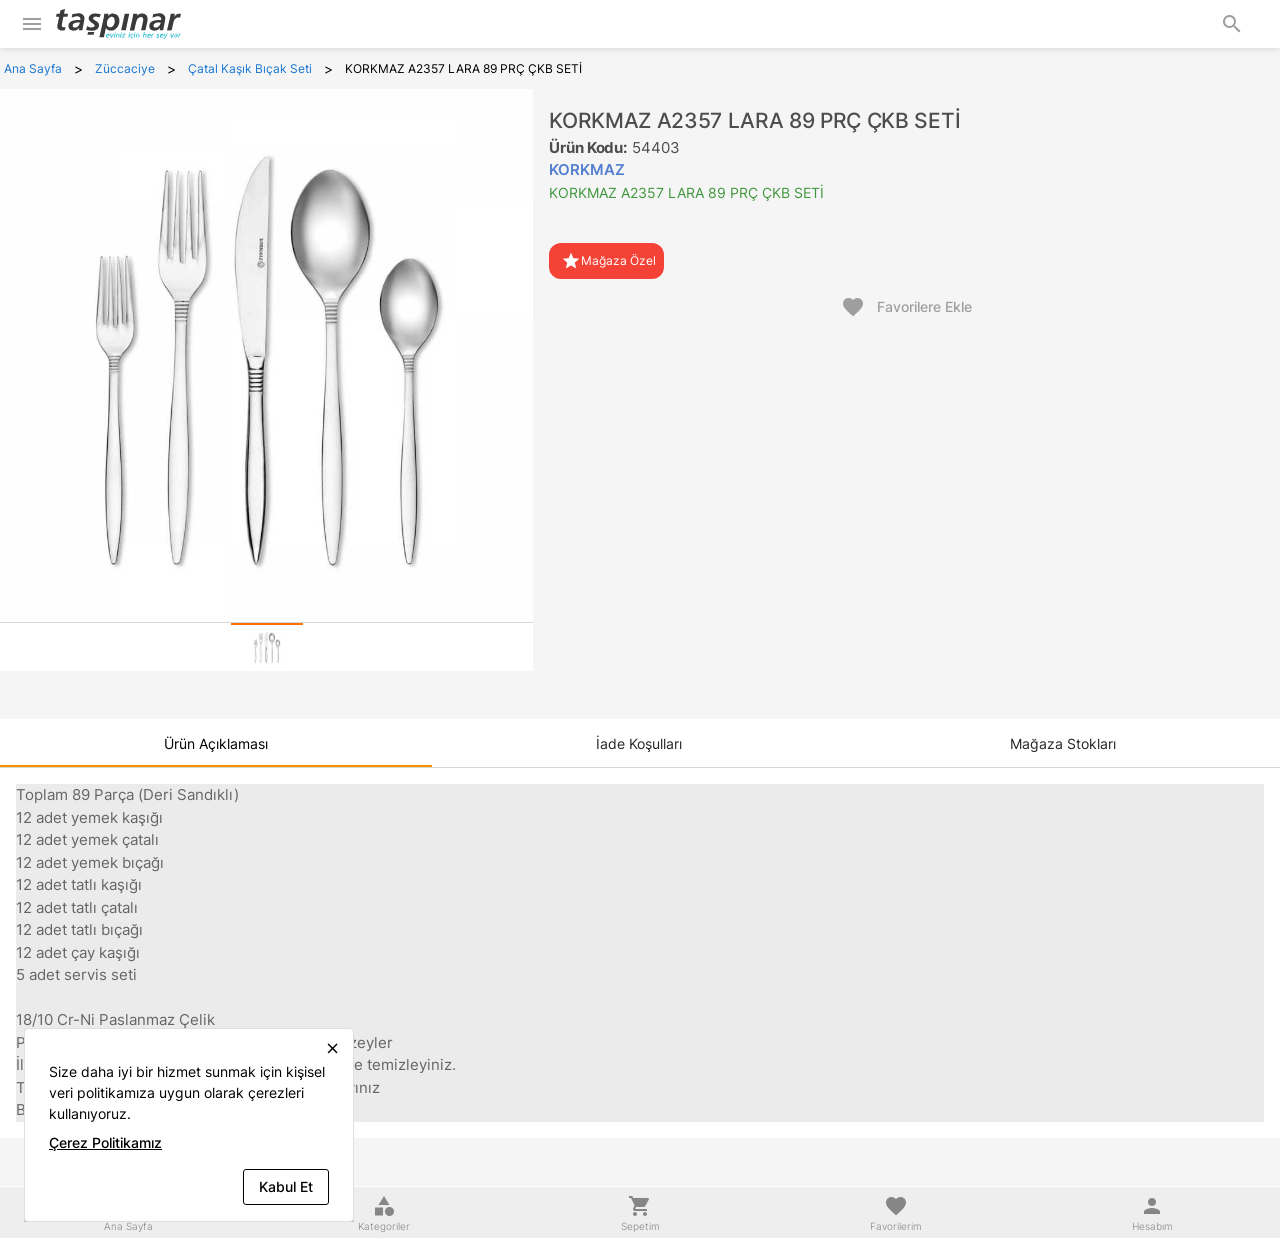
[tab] (267, 647)
